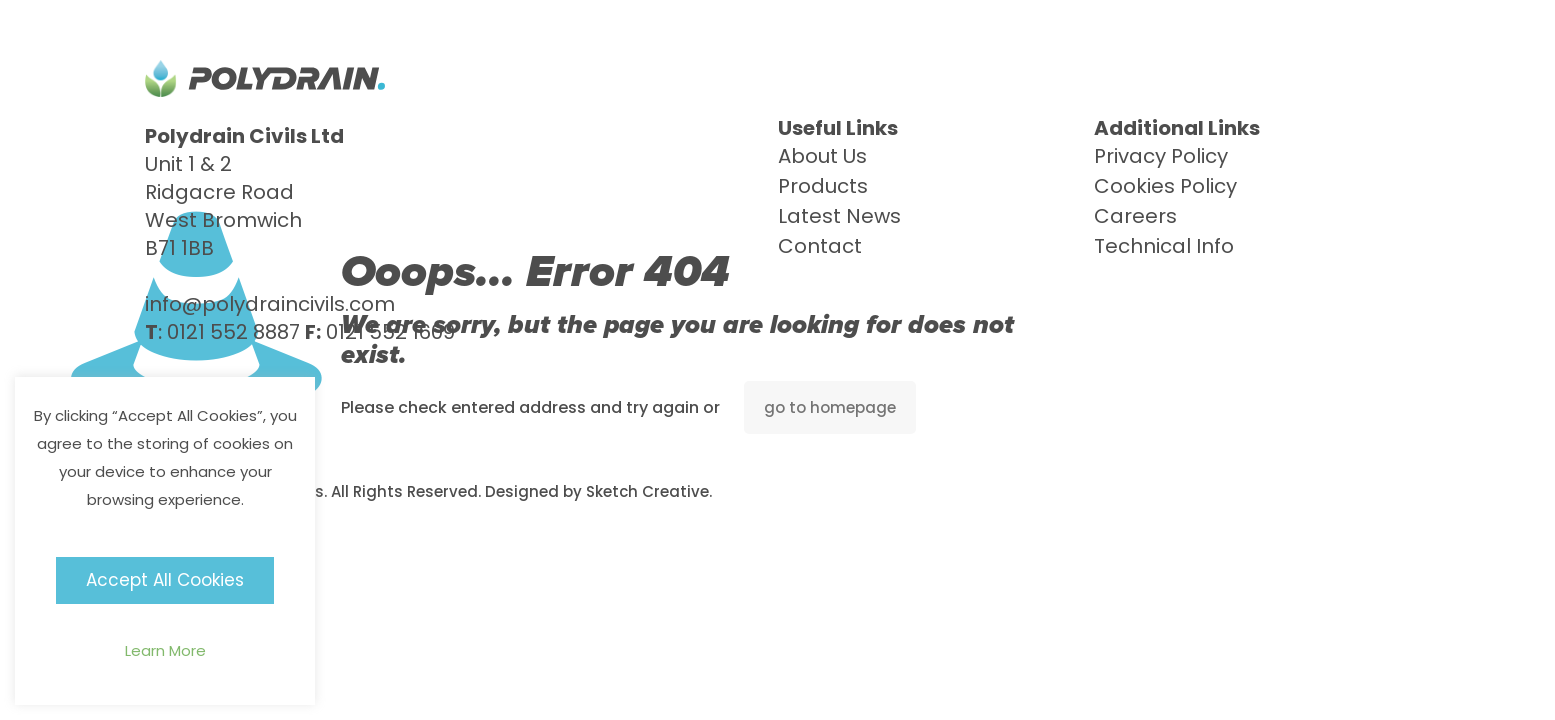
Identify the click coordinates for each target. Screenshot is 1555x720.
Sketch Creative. (649, 491)
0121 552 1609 (390, 332)
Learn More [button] (165, 650)
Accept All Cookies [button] (165, 580)
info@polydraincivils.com (270, 304)
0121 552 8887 (233, 332)
